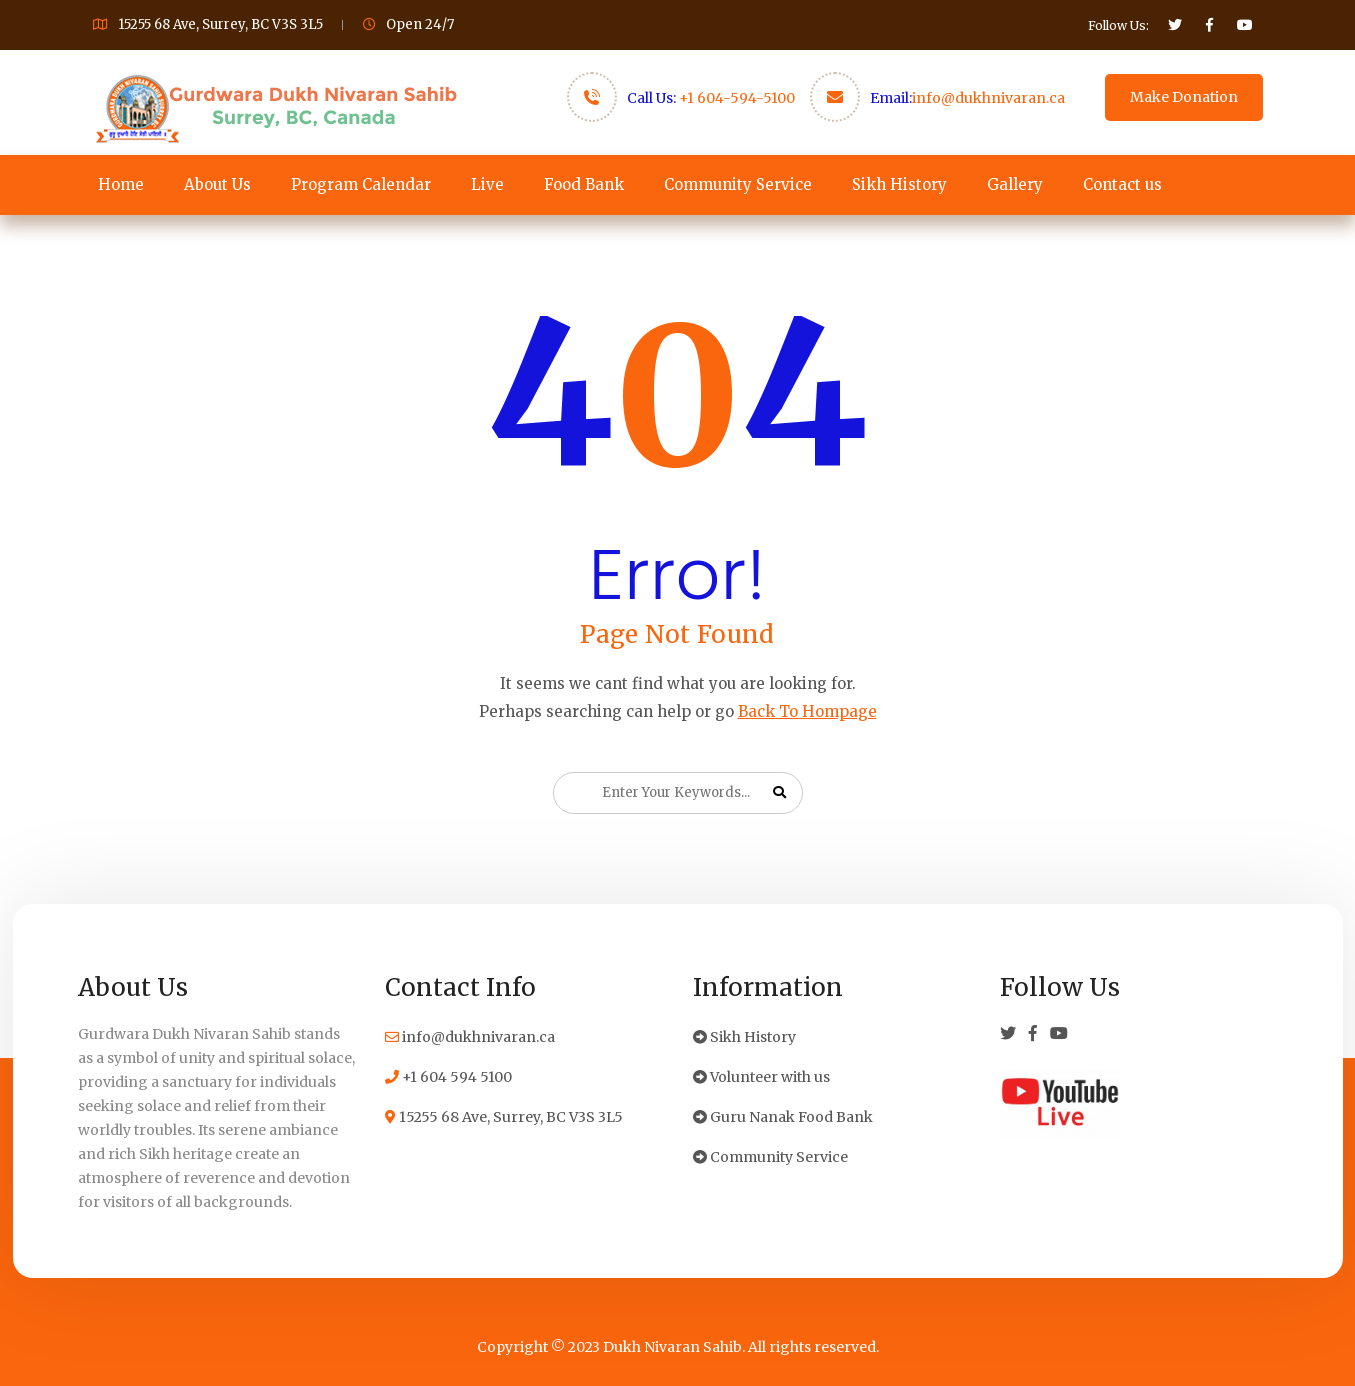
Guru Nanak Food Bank (783, 1117)
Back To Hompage (807, 711)
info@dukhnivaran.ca (988, 98)
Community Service (738, 184)
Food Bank (584, 184)
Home (121, 184)
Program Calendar (361, 184)
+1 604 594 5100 (448, 1077)
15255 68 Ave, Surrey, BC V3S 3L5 (504, 1117)
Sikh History (899, 184)
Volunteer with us (761, 1077)
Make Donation (1184, 97)
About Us (217, 184)
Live (487, 184)
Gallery (1015, 184)
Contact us (1122, 184)
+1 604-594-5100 (737, 98)
